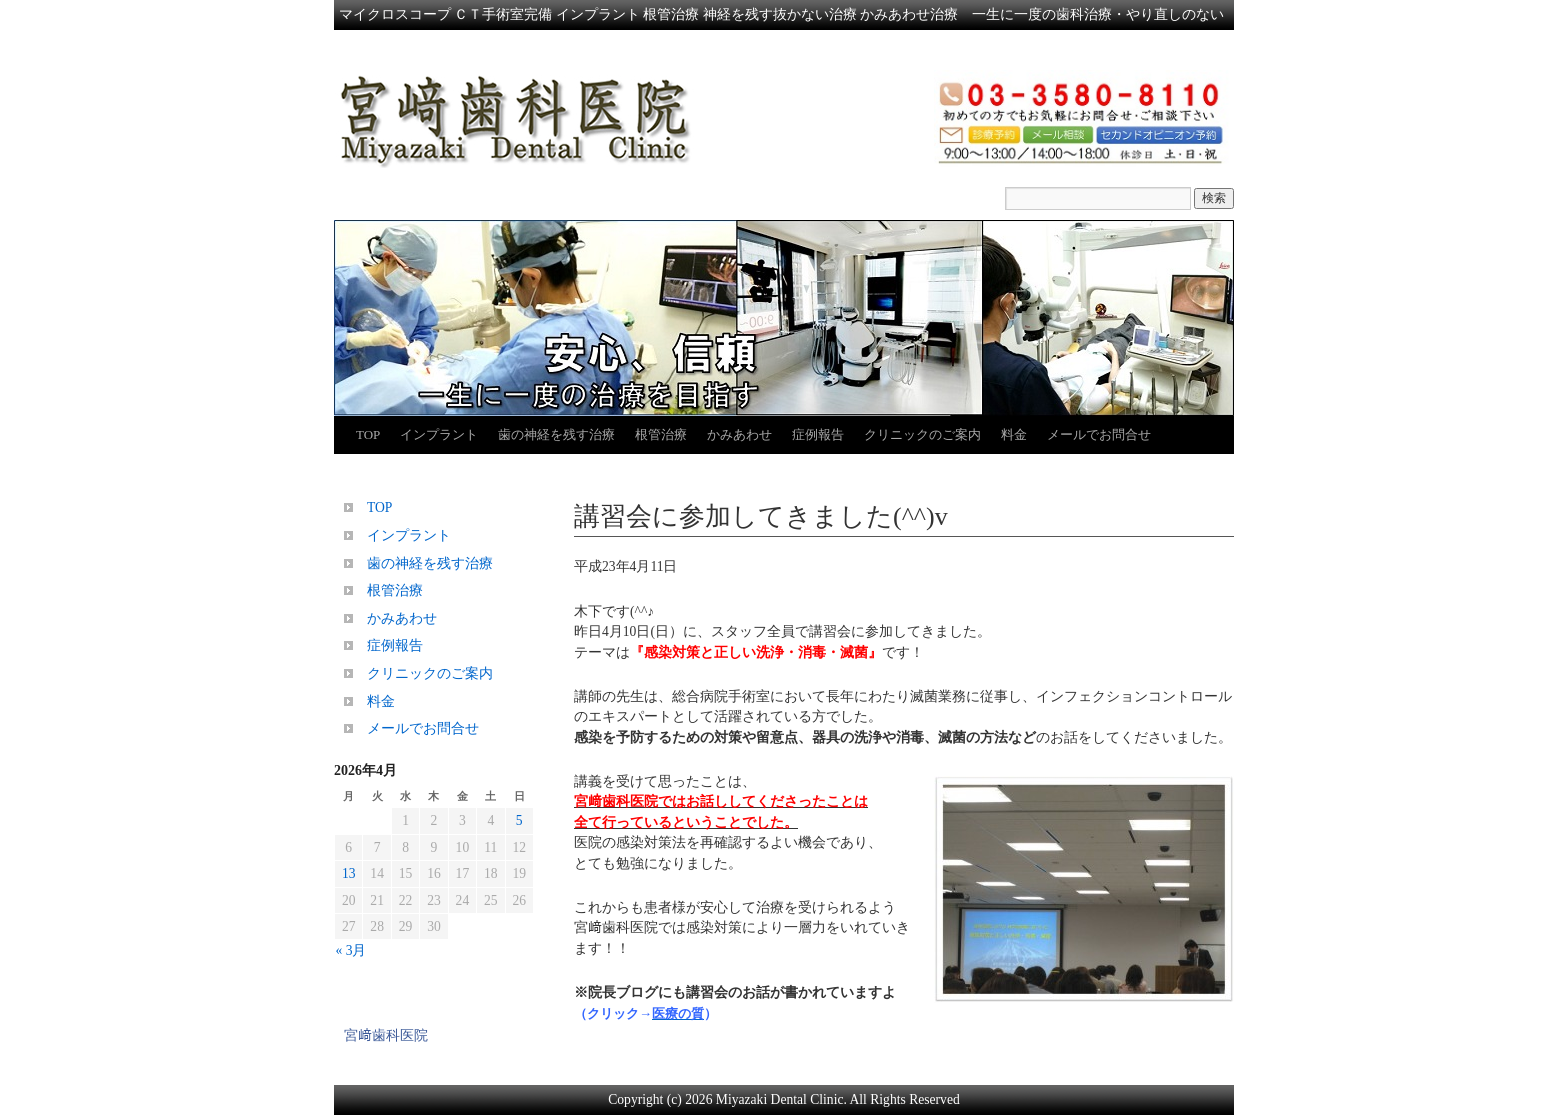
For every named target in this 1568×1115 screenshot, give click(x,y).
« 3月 (351, 950)
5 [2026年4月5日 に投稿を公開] (519, 820)
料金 (1014, 434)
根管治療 (661, 434)
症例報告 (818, 434)
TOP (368, 434)
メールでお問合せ (1099, 434)
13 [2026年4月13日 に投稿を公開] (349, 873)
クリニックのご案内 (922, 434)
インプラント (439, 434)
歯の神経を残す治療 (556, 434)
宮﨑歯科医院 (386, 1035)
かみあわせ (739, 434)
